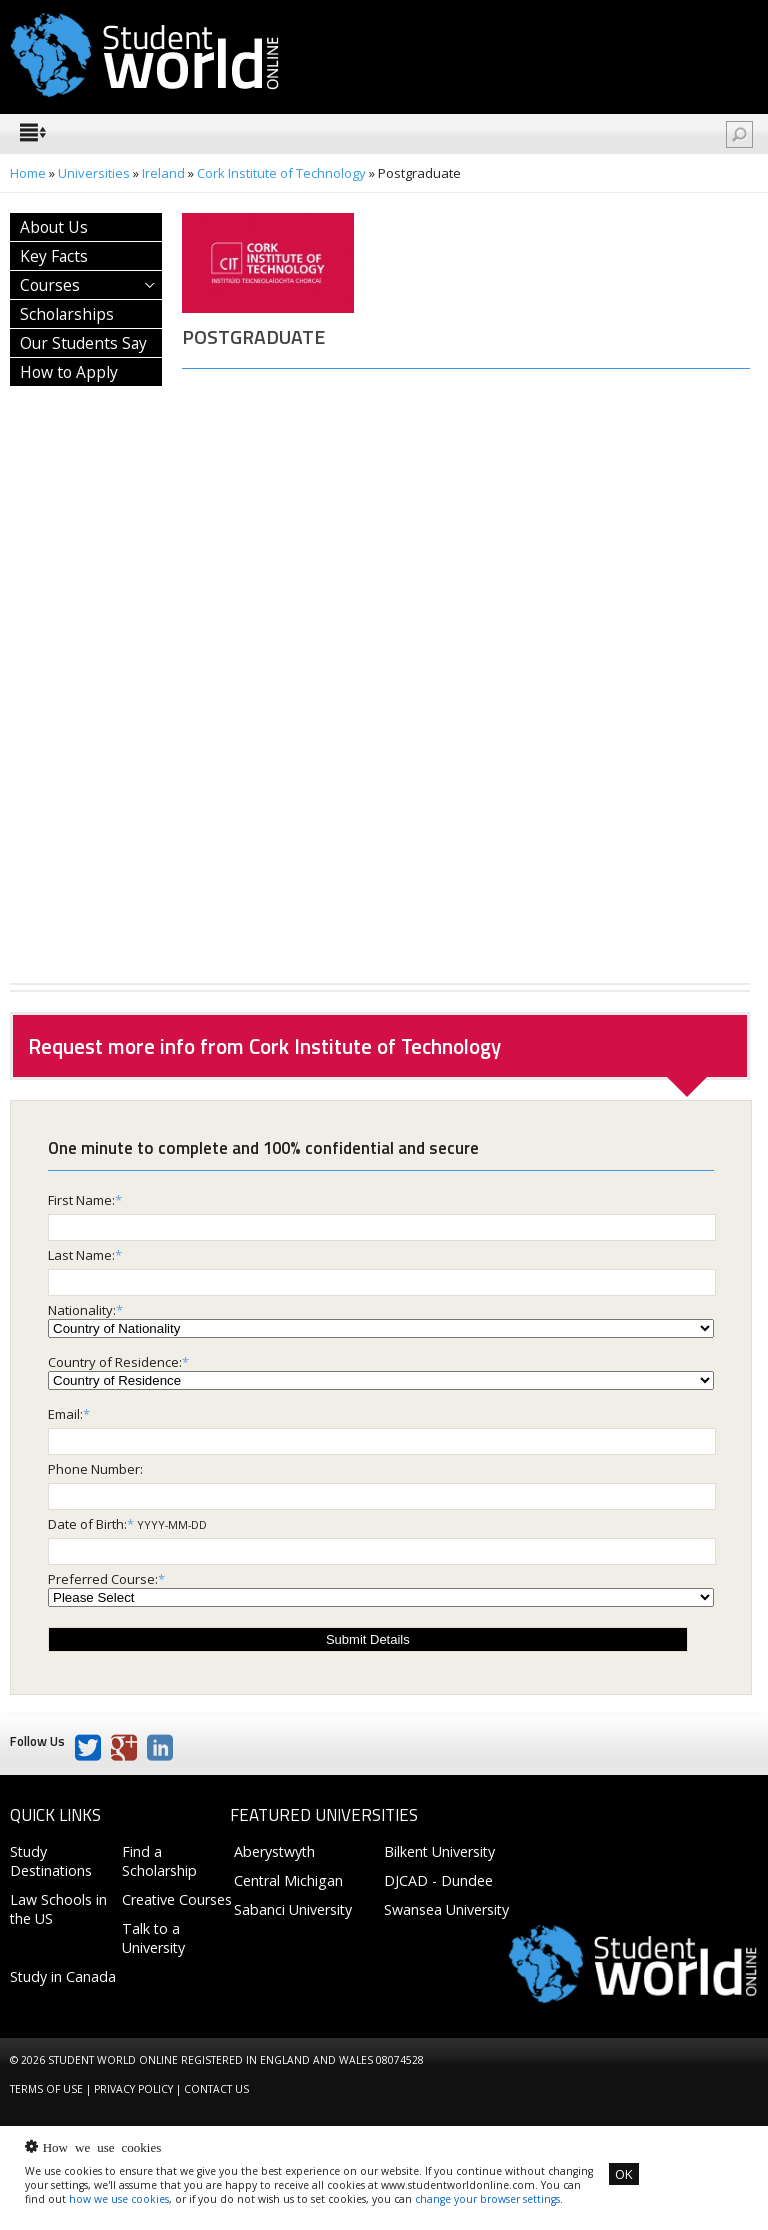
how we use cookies (119, 2199)
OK (624, 2174)
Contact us (216, 2089)
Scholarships (67, 314)
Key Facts (54, 256)
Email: (65, 1414)
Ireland (163, 173)
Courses (50, 285)
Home (28, 173)
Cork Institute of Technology (281, 173)
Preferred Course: (103, 1579)
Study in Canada (63, 1976)
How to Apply (69, 372)
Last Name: (81, 1255)
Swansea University (446, 1909)
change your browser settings (487, 2199)
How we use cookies (102, 2146)
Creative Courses (177, 1899)
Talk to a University (153, 1938)
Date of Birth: (87, 1524)
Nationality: (82, 1310)
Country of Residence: (115, 1362)
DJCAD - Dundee (438, 1880)
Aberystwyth (274, 1851)
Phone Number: (95, 1469)
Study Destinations (51, 1861)
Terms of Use (46, 2089)
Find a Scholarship (159, 1861)
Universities (94, 173)
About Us (54, 227)
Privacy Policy (133, 2089)
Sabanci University (293, 1909)
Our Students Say (83, 343)
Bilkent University (439, 1851)
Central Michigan (288, 1880)
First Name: (81, 1200)
